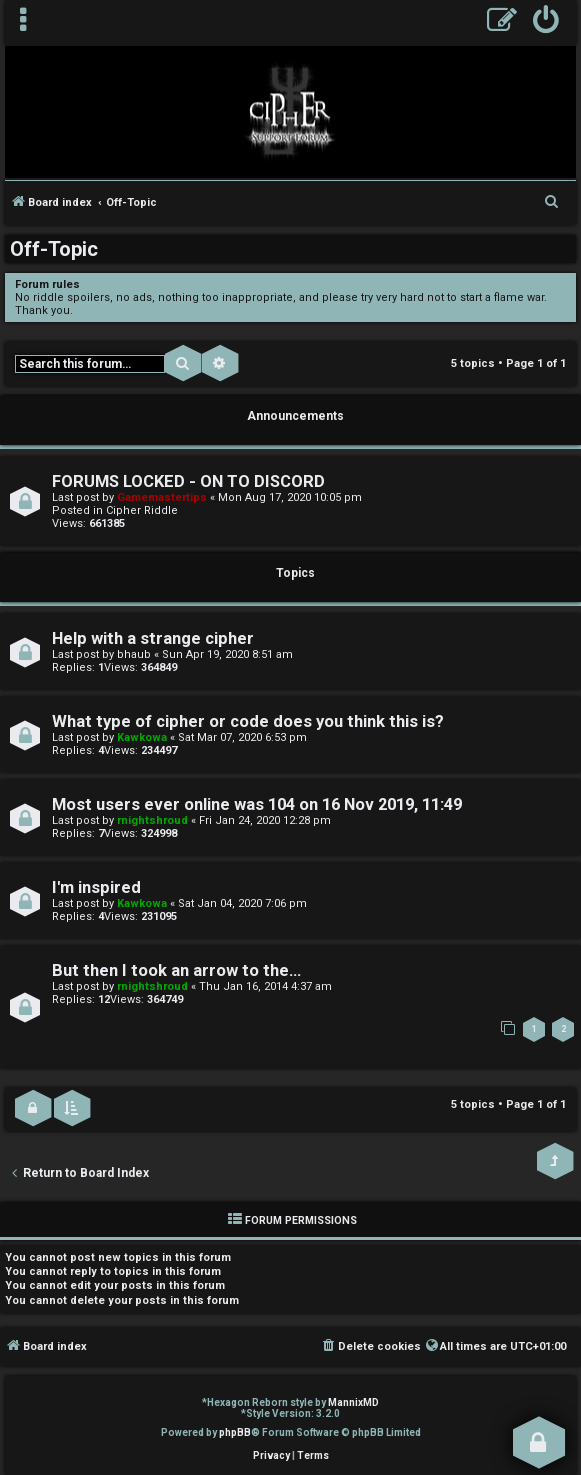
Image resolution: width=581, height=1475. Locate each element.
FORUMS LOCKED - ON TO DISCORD (188, 481)
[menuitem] (546, 22)
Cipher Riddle (142, 510)
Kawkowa (142, 737)
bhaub (134, 654)
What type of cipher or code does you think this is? (248, 721)
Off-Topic (54, 249)
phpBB (235, 1432)
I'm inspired (96, 887)
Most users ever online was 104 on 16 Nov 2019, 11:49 (257, 804)
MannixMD (353, 1402)
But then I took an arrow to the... (176, 970)
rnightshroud (152, 820)
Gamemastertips (162, 497)
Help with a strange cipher (153, 638)
